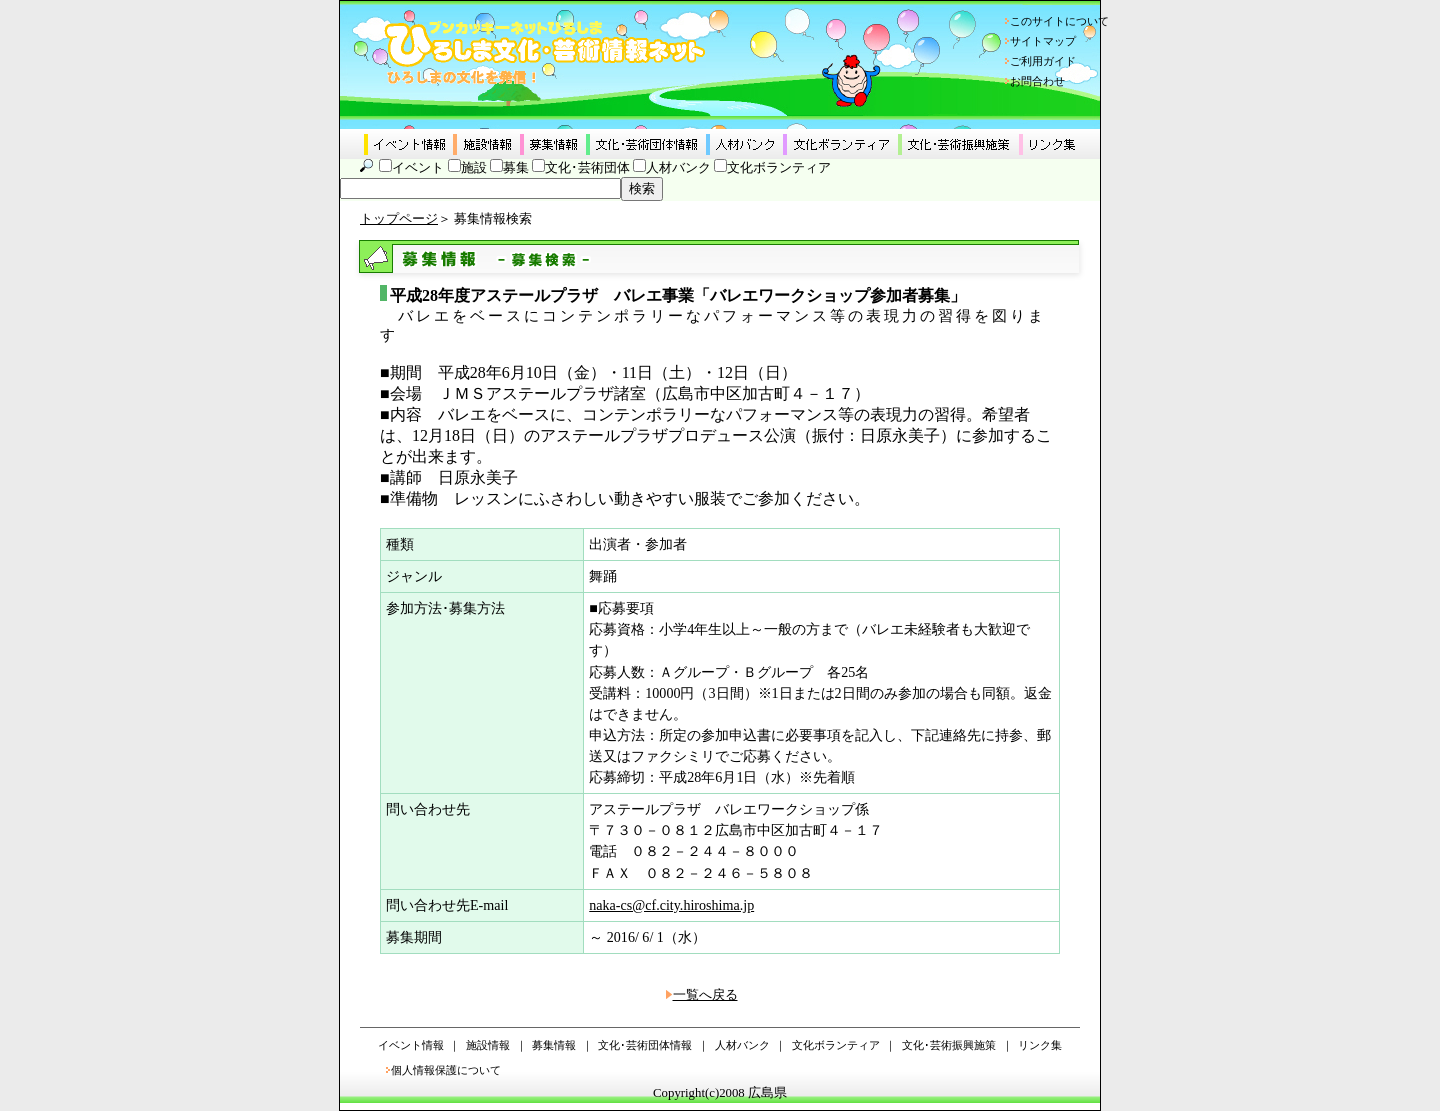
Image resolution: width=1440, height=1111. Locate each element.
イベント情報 (411, 1045)
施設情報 (488, 1045)
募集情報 (554, 1045)
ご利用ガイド (1043, 61)
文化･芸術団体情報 (645, 1045)
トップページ (399, 219)
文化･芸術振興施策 (949, 1045)
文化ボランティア (779, 168)
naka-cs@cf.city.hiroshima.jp (671, 905)
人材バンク (678, 168)
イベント (418, 168)
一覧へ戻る (705, 995)
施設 (474, 168)
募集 (516, 168)
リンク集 (1040, 1045)
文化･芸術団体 (587, 168)
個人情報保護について (446, 1070)
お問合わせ (1037, 81)
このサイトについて (1059, 21)
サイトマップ (1043, 41)
